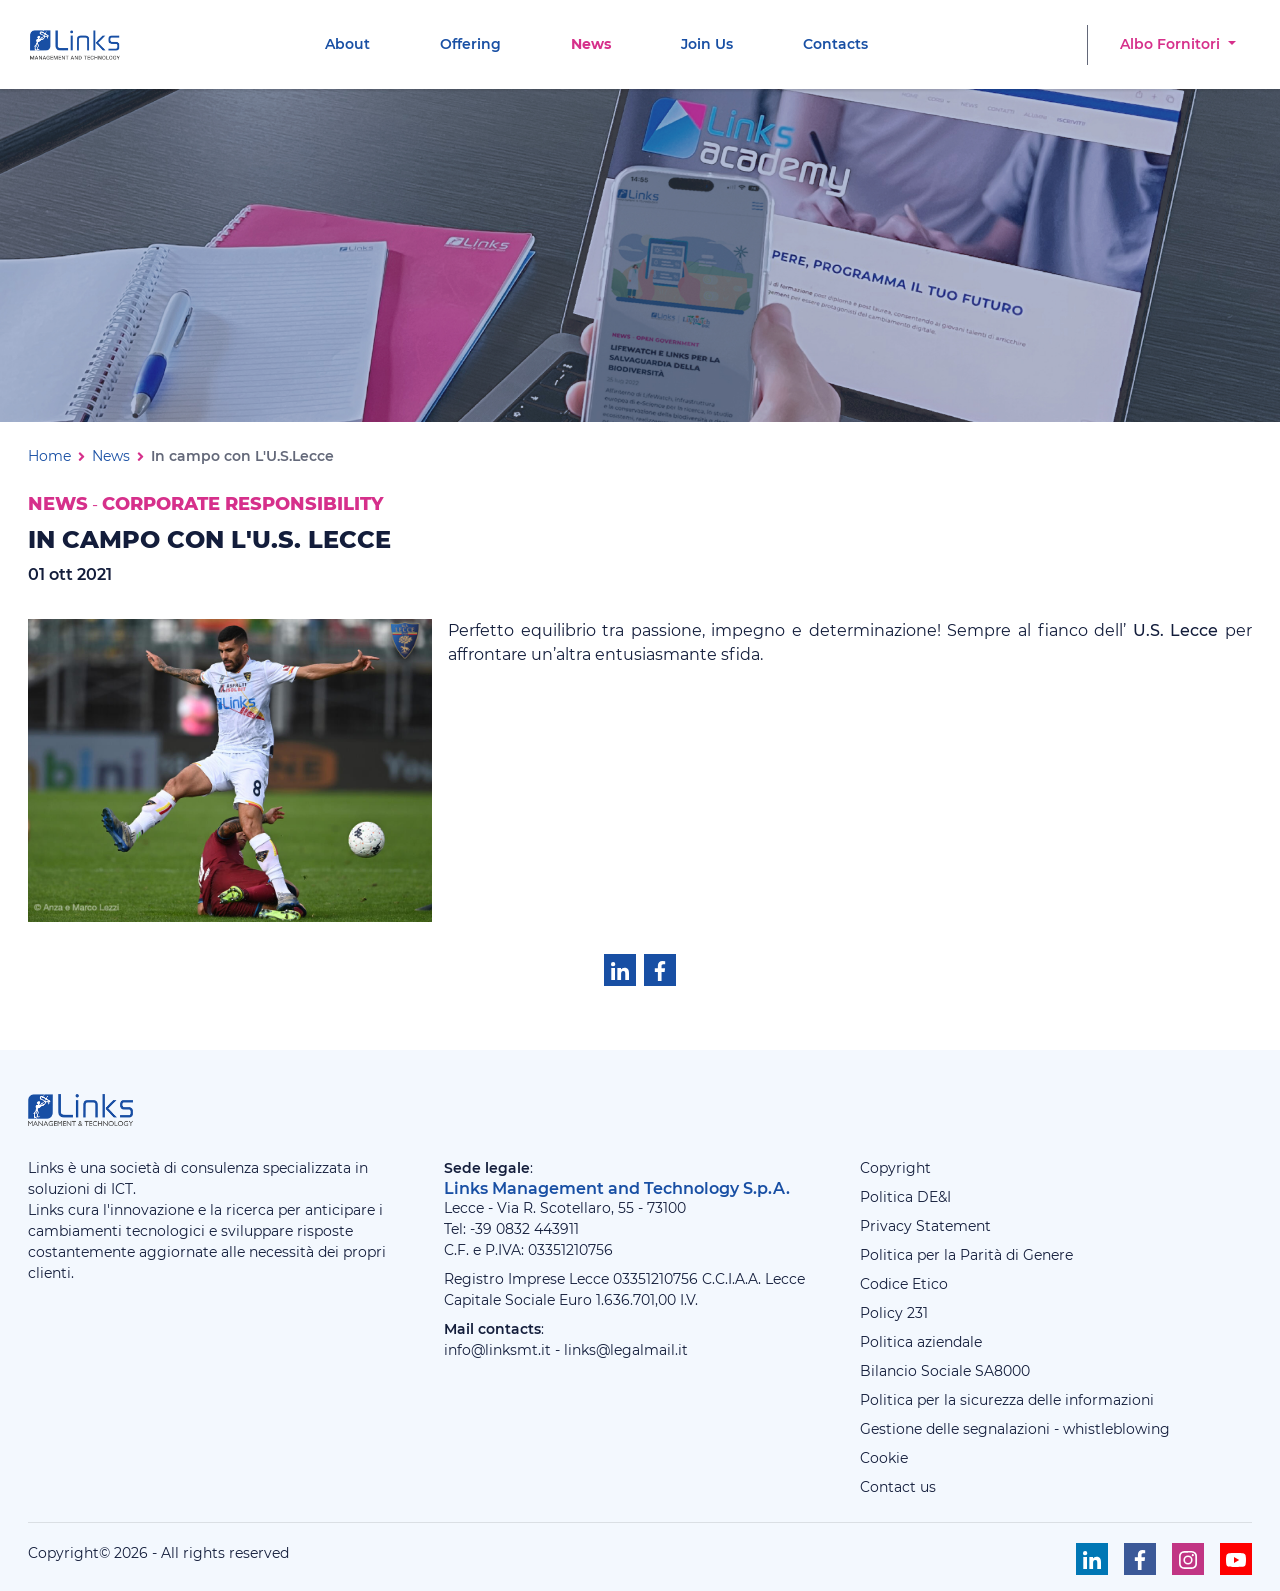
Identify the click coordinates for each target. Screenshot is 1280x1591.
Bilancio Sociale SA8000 (945, 1371)
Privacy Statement (925, 1226)
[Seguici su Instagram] (1188, 1559)
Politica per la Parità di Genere (966, 1255)
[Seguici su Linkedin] (1092, 1559)
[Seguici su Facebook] (1140, 1559)
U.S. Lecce (1176, 630)
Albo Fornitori (1172, 44)
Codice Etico (904, 1284)
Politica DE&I (905, 1197)
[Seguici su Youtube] (1236, 1559)
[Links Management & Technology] (79, 45)
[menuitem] (347, 44)
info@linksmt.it (497, 1350)
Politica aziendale (921, 1342)
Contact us (898, 1487)
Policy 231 (894, 1313)
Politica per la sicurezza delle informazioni (1007, 1400)
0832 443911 (537, 1229)
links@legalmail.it (626, 1350)
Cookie (884, 1458)
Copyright (895, 1168)
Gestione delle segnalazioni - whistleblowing (1015, 1429)
